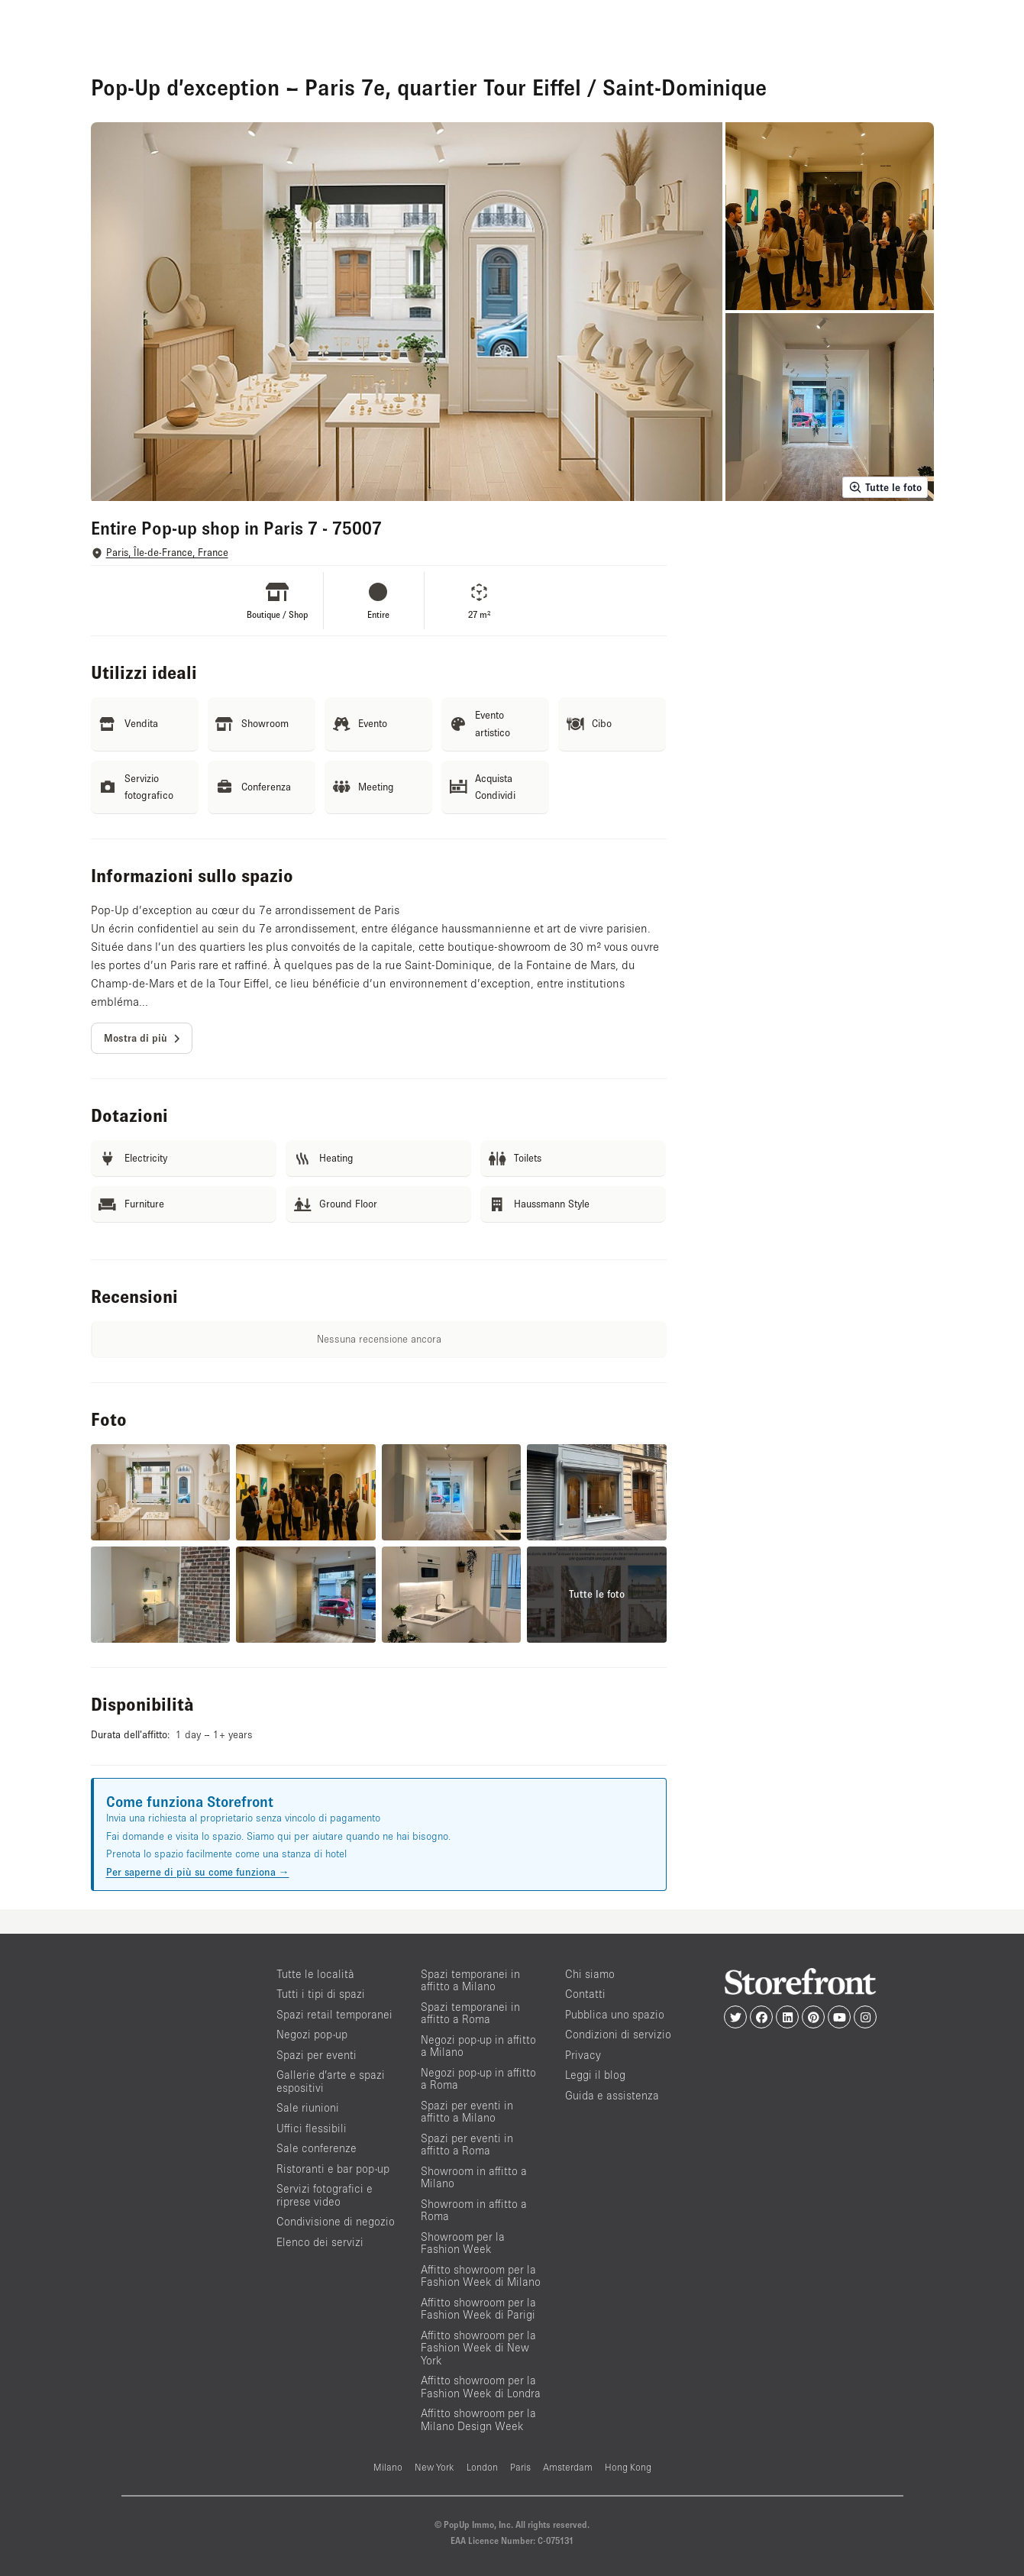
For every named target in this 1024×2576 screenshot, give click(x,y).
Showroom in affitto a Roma (474, 2210)
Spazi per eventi (316, 2054)
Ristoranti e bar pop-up (332, 2168)
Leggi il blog (595, 2074)
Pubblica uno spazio (614, 2014)
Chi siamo (590, 1973)
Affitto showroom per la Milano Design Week (478, 2419)
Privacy (583, 2054)
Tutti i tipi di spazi (320, 1993)
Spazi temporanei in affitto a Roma (470, 2013)
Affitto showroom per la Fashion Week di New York (478, 2348)
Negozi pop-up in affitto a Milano (478, 2046)
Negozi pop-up (311, 2034)
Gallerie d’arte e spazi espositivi (330, 2081)
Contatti (585, 1993)
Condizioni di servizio (618, 2034)
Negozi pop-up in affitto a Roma (478, 2079)
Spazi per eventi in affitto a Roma (467, 2144)
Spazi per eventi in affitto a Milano (467, 2112)
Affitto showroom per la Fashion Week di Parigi (478, 2309)
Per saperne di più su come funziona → (197, 1872)
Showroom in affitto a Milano (474, 2177)
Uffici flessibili (311, 2128)
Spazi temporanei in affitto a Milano (470, 1980)
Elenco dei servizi (319, 2241)
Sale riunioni (307, 2107)
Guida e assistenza (612, 2095)
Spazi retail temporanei (334, 2014)
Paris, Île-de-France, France (167, 552)
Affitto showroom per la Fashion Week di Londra (481, 2387)
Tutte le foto (885, 487)
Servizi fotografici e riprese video (324, 2195)
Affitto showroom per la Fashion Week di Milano (481, 2276)
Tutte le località (315, 1973)
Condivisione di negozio (335, 2221)
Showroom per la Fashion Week (463, 2243)
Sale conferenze (316, 2147)
